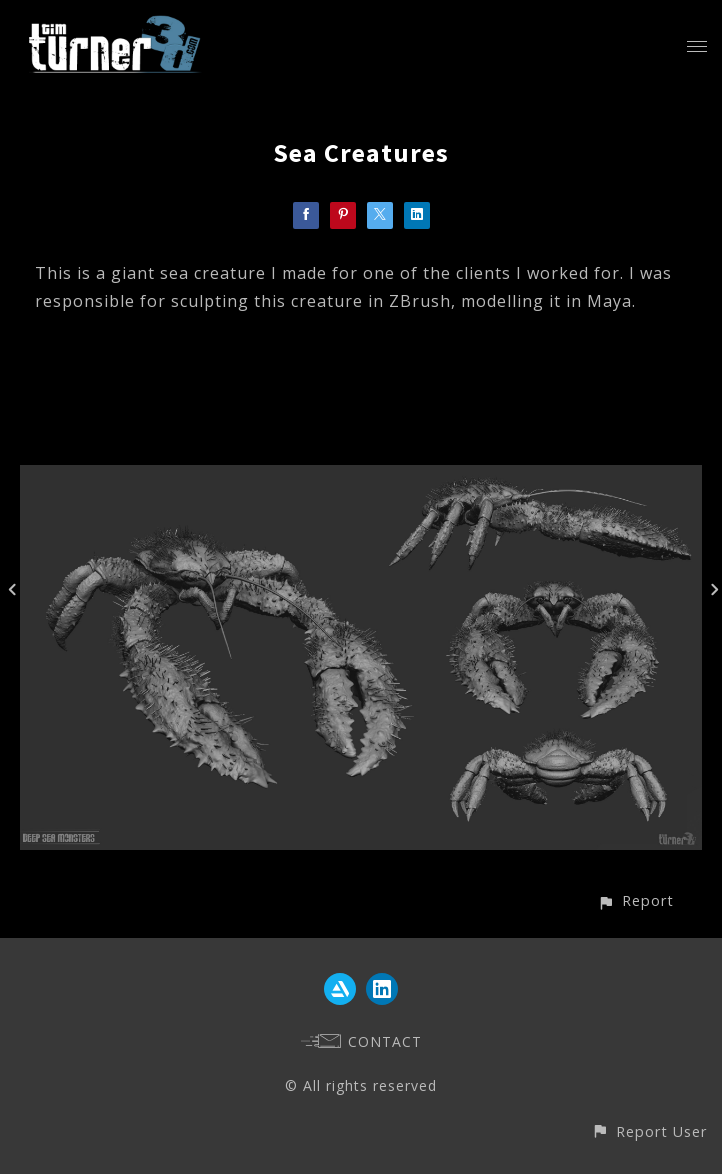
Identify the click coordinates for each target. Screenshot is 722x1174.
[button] (635, 900)
